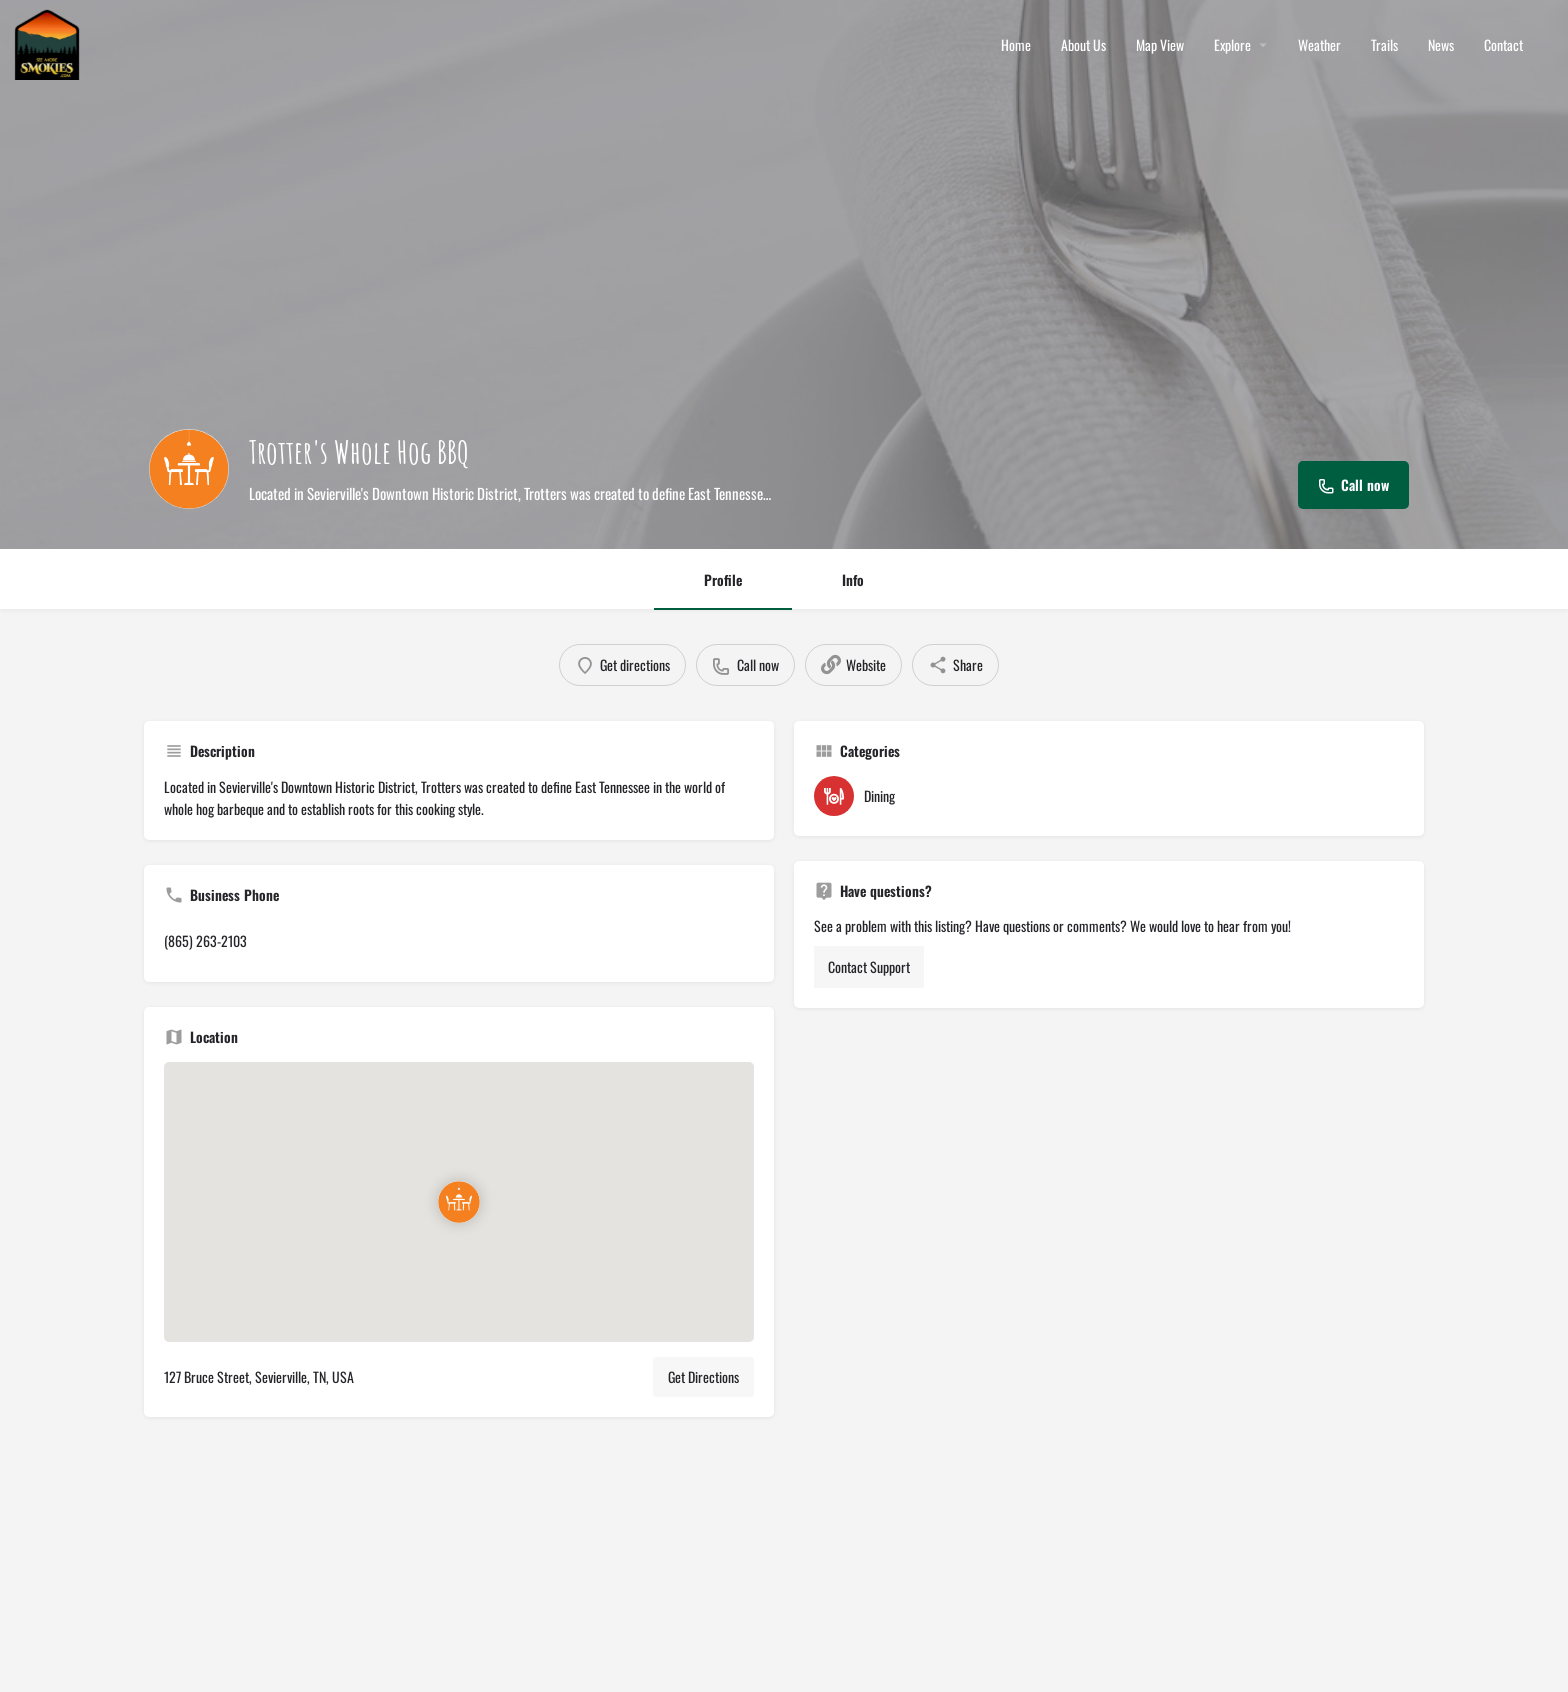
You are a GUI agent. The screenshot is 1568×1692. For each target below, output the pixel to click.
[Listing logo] (189, 469)
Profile (723, 579)
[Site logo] (49, 42)
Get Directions (703, 1376)
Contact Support (869, 966)
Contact (1503, 45)
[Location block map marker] (459, 1202)
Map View (1160, 45)
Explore (1232, 45)
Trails (1384, 45)
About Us (1083, 45)
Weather (1319, 45)
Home (1016, 45)
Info (853, 579)
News (1441, 45)
